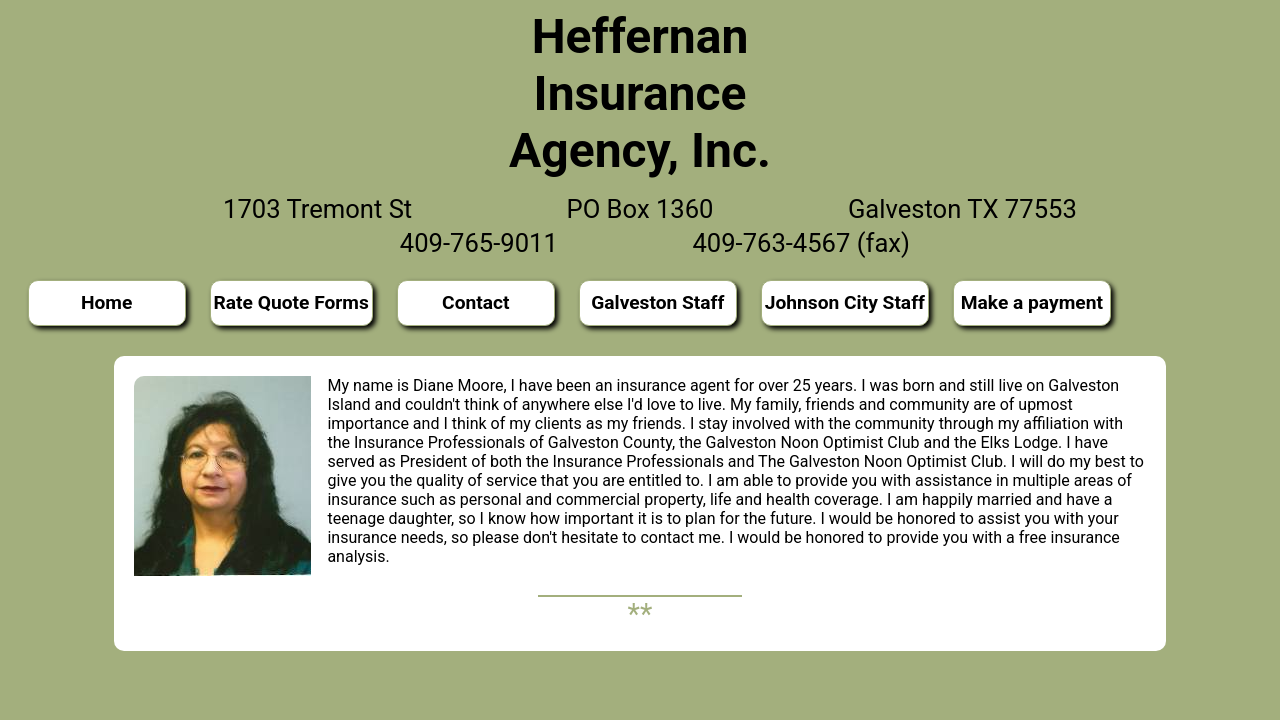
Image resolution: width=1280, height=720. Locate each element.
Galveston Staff (657, 302)
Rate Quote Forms (291, 302)
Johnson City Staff (845, 302)
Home (106, 302)
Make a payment (1032, 302)
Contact (475, 302)
